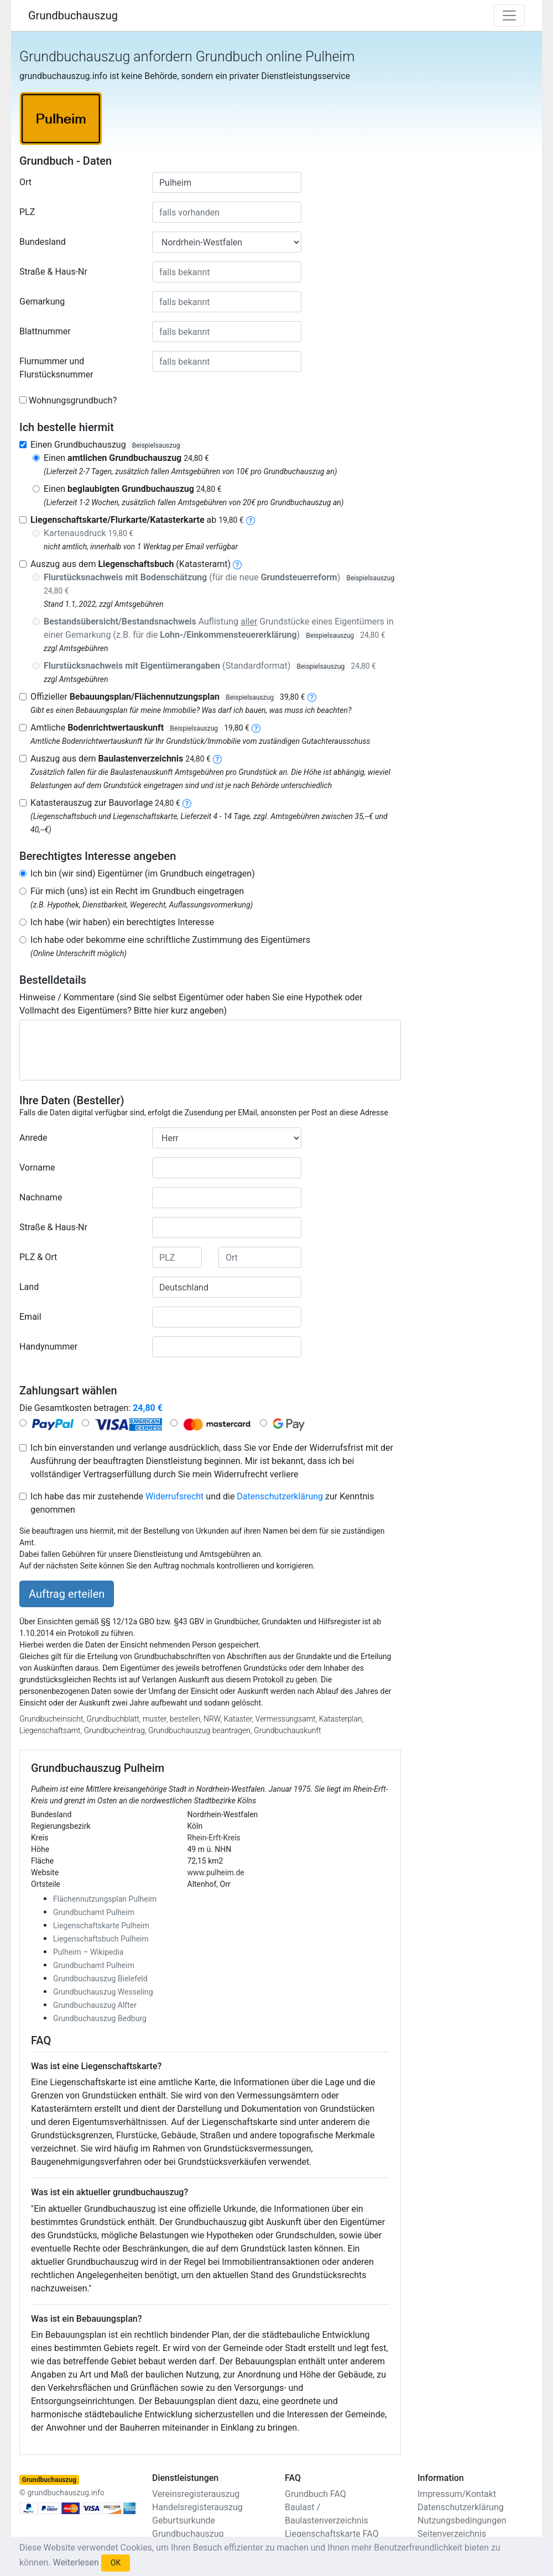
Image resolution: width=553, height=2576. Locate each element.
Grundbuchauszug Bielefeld (100, 1978)
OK (116, 2562)
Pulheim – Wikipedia (88, 1952)
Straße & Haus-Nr (53, 271)
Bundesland (42, 242)
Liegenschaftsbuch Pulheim (101, 1938)
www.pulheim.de (215, 1872)
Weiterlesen (75, 2562)
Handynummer (48, 1346)
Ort (25, 182)
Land (29, 1287)
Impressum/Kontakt (457, 2494)
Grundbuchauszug (73, 15)
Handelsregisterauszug (197, 2507)
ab (137, 520)
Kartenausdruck (88, 533)
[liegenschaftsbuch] (237, 564)
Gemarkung (42, 301)
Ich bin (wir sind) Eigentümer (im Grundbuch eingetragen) (142, 873)
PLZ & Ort (38, 1257)
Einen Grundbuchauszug (107, 444)
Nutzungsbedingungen (462, 2520)
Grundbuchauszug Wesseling (103, 1991)
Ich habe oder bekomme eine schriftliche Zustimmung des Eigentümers (170, 940)
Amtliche (139, 727)
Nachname (40, 1197)
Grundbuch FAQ (315, 2494)
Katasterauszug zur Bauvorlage (105, 803)
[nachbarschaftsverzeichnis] (186, 803)
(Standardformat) (210, 665)
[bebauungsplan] (311, 696)
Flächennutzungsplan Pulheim (104, 1899)
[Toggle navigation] (509, 15)
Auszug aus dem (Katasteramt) (130, 564)
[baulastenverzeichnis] (217, 758)
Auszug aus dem (120, 758)
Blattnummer (45, 331)
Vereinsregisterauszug (195, 2494)
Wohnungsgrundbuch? (73, 400)
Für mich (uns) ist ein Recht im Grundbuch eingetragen (137, 891)
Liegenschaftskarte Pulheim (101, 1925)
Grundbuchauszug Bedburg (100, 2018)
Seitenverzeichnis (452, 2533)
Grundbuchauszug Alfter (95, 2005)
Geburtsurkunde (183, 2520)
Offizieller (167, 696)
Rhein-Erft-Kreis (214, 1837)
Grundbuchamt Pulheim (93, 1912)
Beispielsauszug (156, 445)
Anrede (33, 1137)
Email (30, 1316)
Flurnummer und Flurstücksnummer (56, 368)
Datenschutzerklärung (280, 1496)
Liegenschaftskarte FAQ (332, 2533)
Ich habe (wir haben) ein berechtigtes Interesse (122, 922)
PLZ (27, 212)
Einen (126, 458)
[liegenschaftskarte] (250, 520)
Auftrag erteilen (67, 1594)
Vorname (37, 1167)
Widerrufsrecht (174, 1496)
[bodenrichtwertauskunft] (256, 727)
